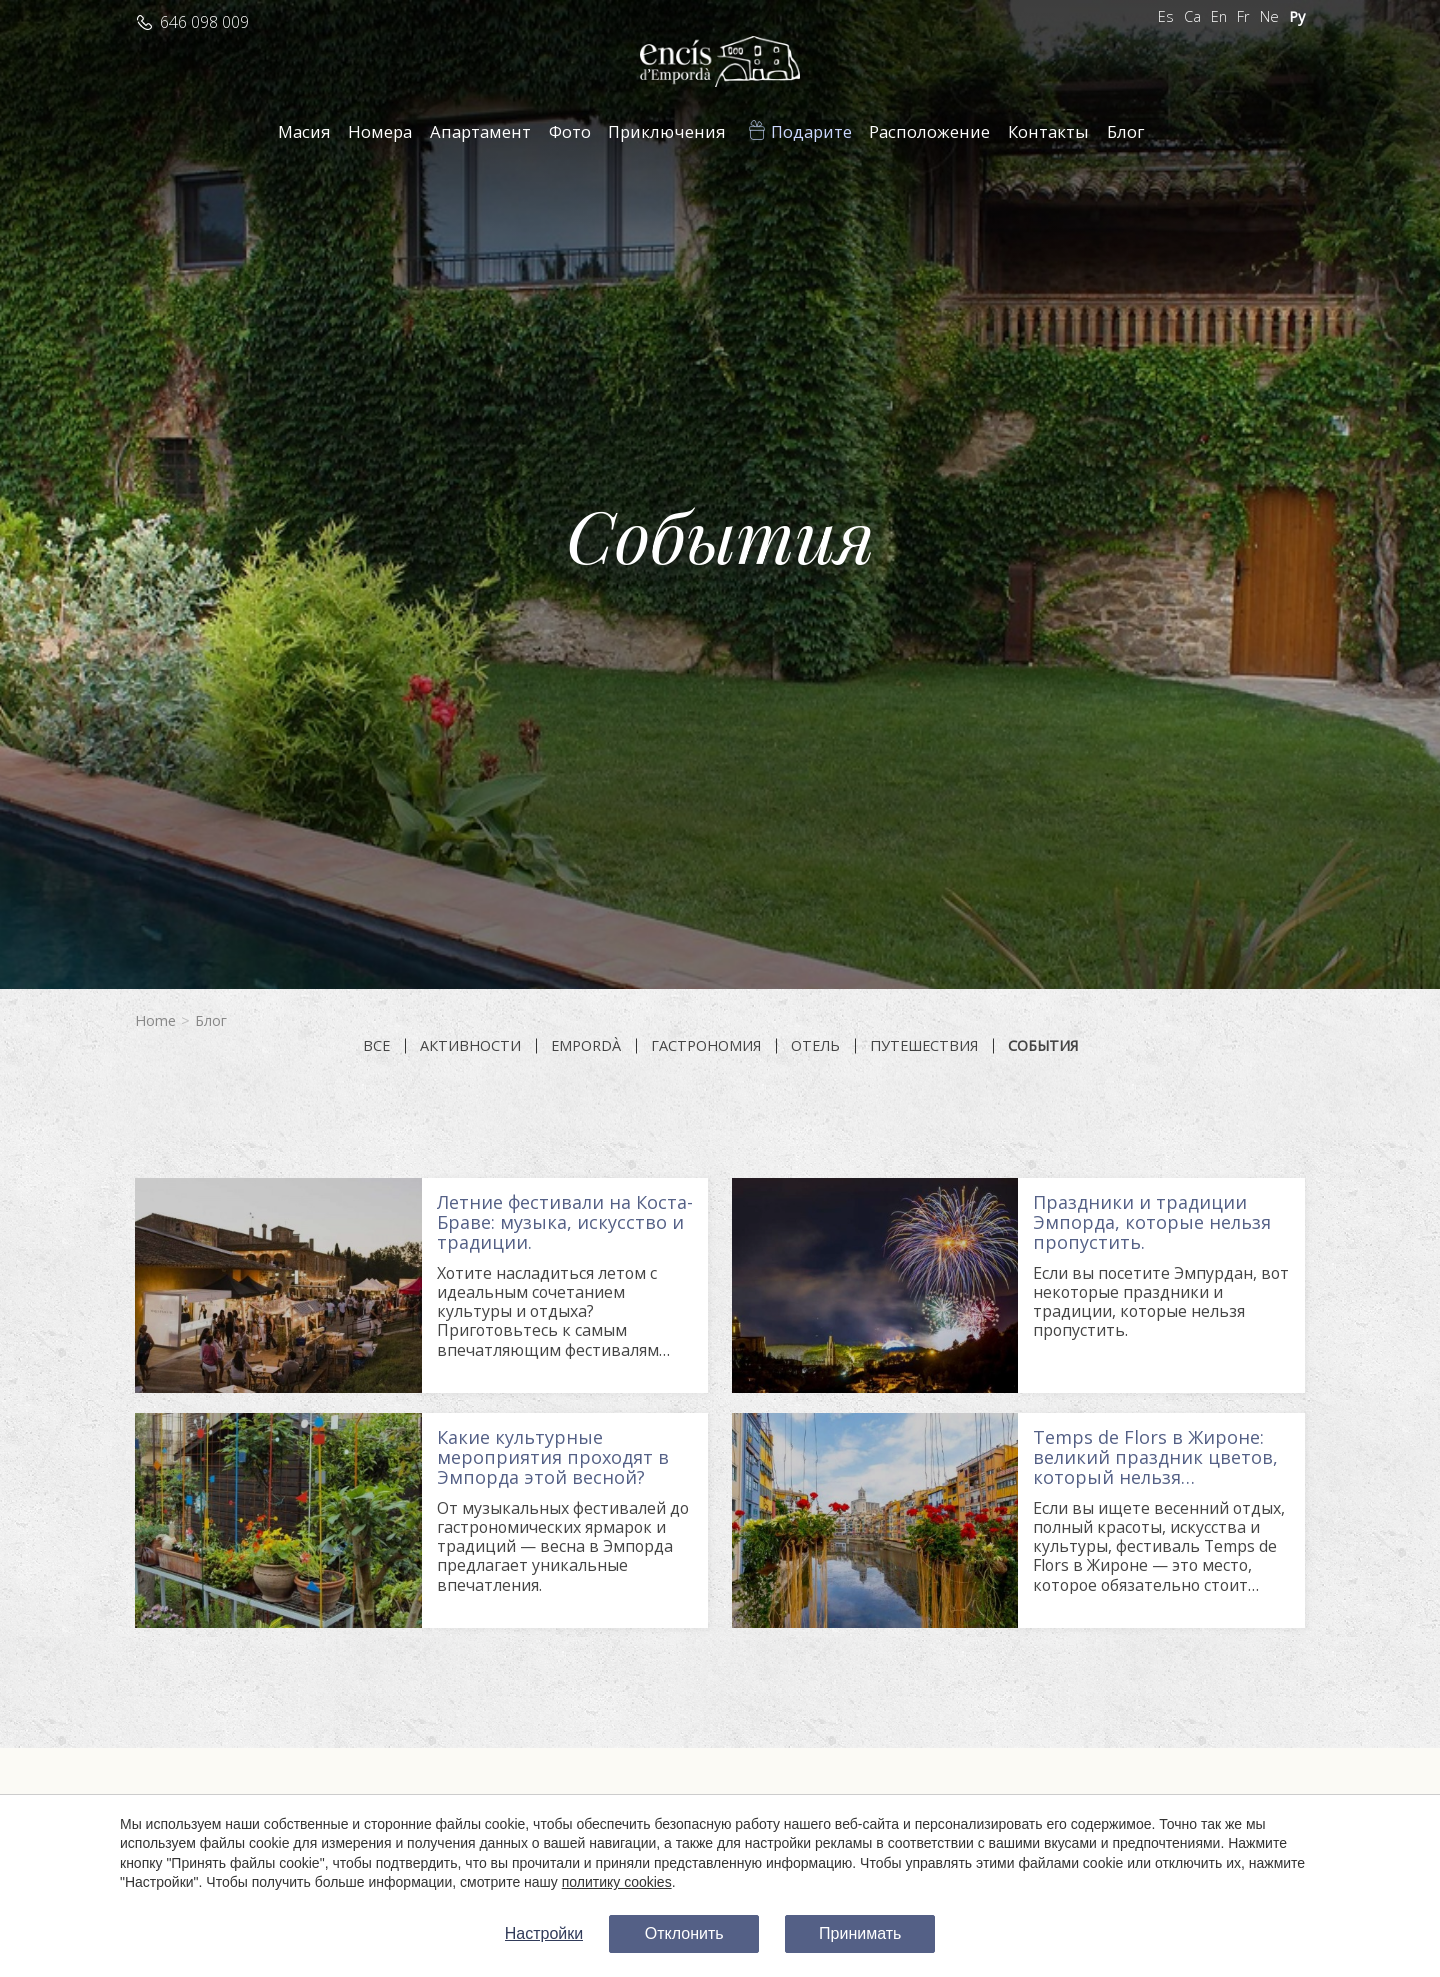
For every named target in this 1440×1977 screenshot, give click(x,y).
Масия (304, 131)
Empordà (586, 1046)
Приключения (667, 131)
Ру (1297, 16)
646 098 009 (204, 22)
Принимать (860, 1933)
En (1219, 16)
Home (155, 1020)
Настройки (544, 1933)
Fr (1243, 16)
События (1043, 1046)
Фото (570, 131)
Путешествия (924, 1046)
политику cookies (617, 1882)
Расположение (929, 131)
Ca (1192, 16)
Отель (815, 1046)
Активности (470, 1046)
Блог (1126, 131)
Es (1166, 16)
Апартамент (480, 131)
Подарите (811, 131)
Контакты (1048, 131)
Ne (1269, 16)
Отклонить (684, 1933)
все (376, 1046)
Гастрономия (706, 1046)
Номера (380, 131)
